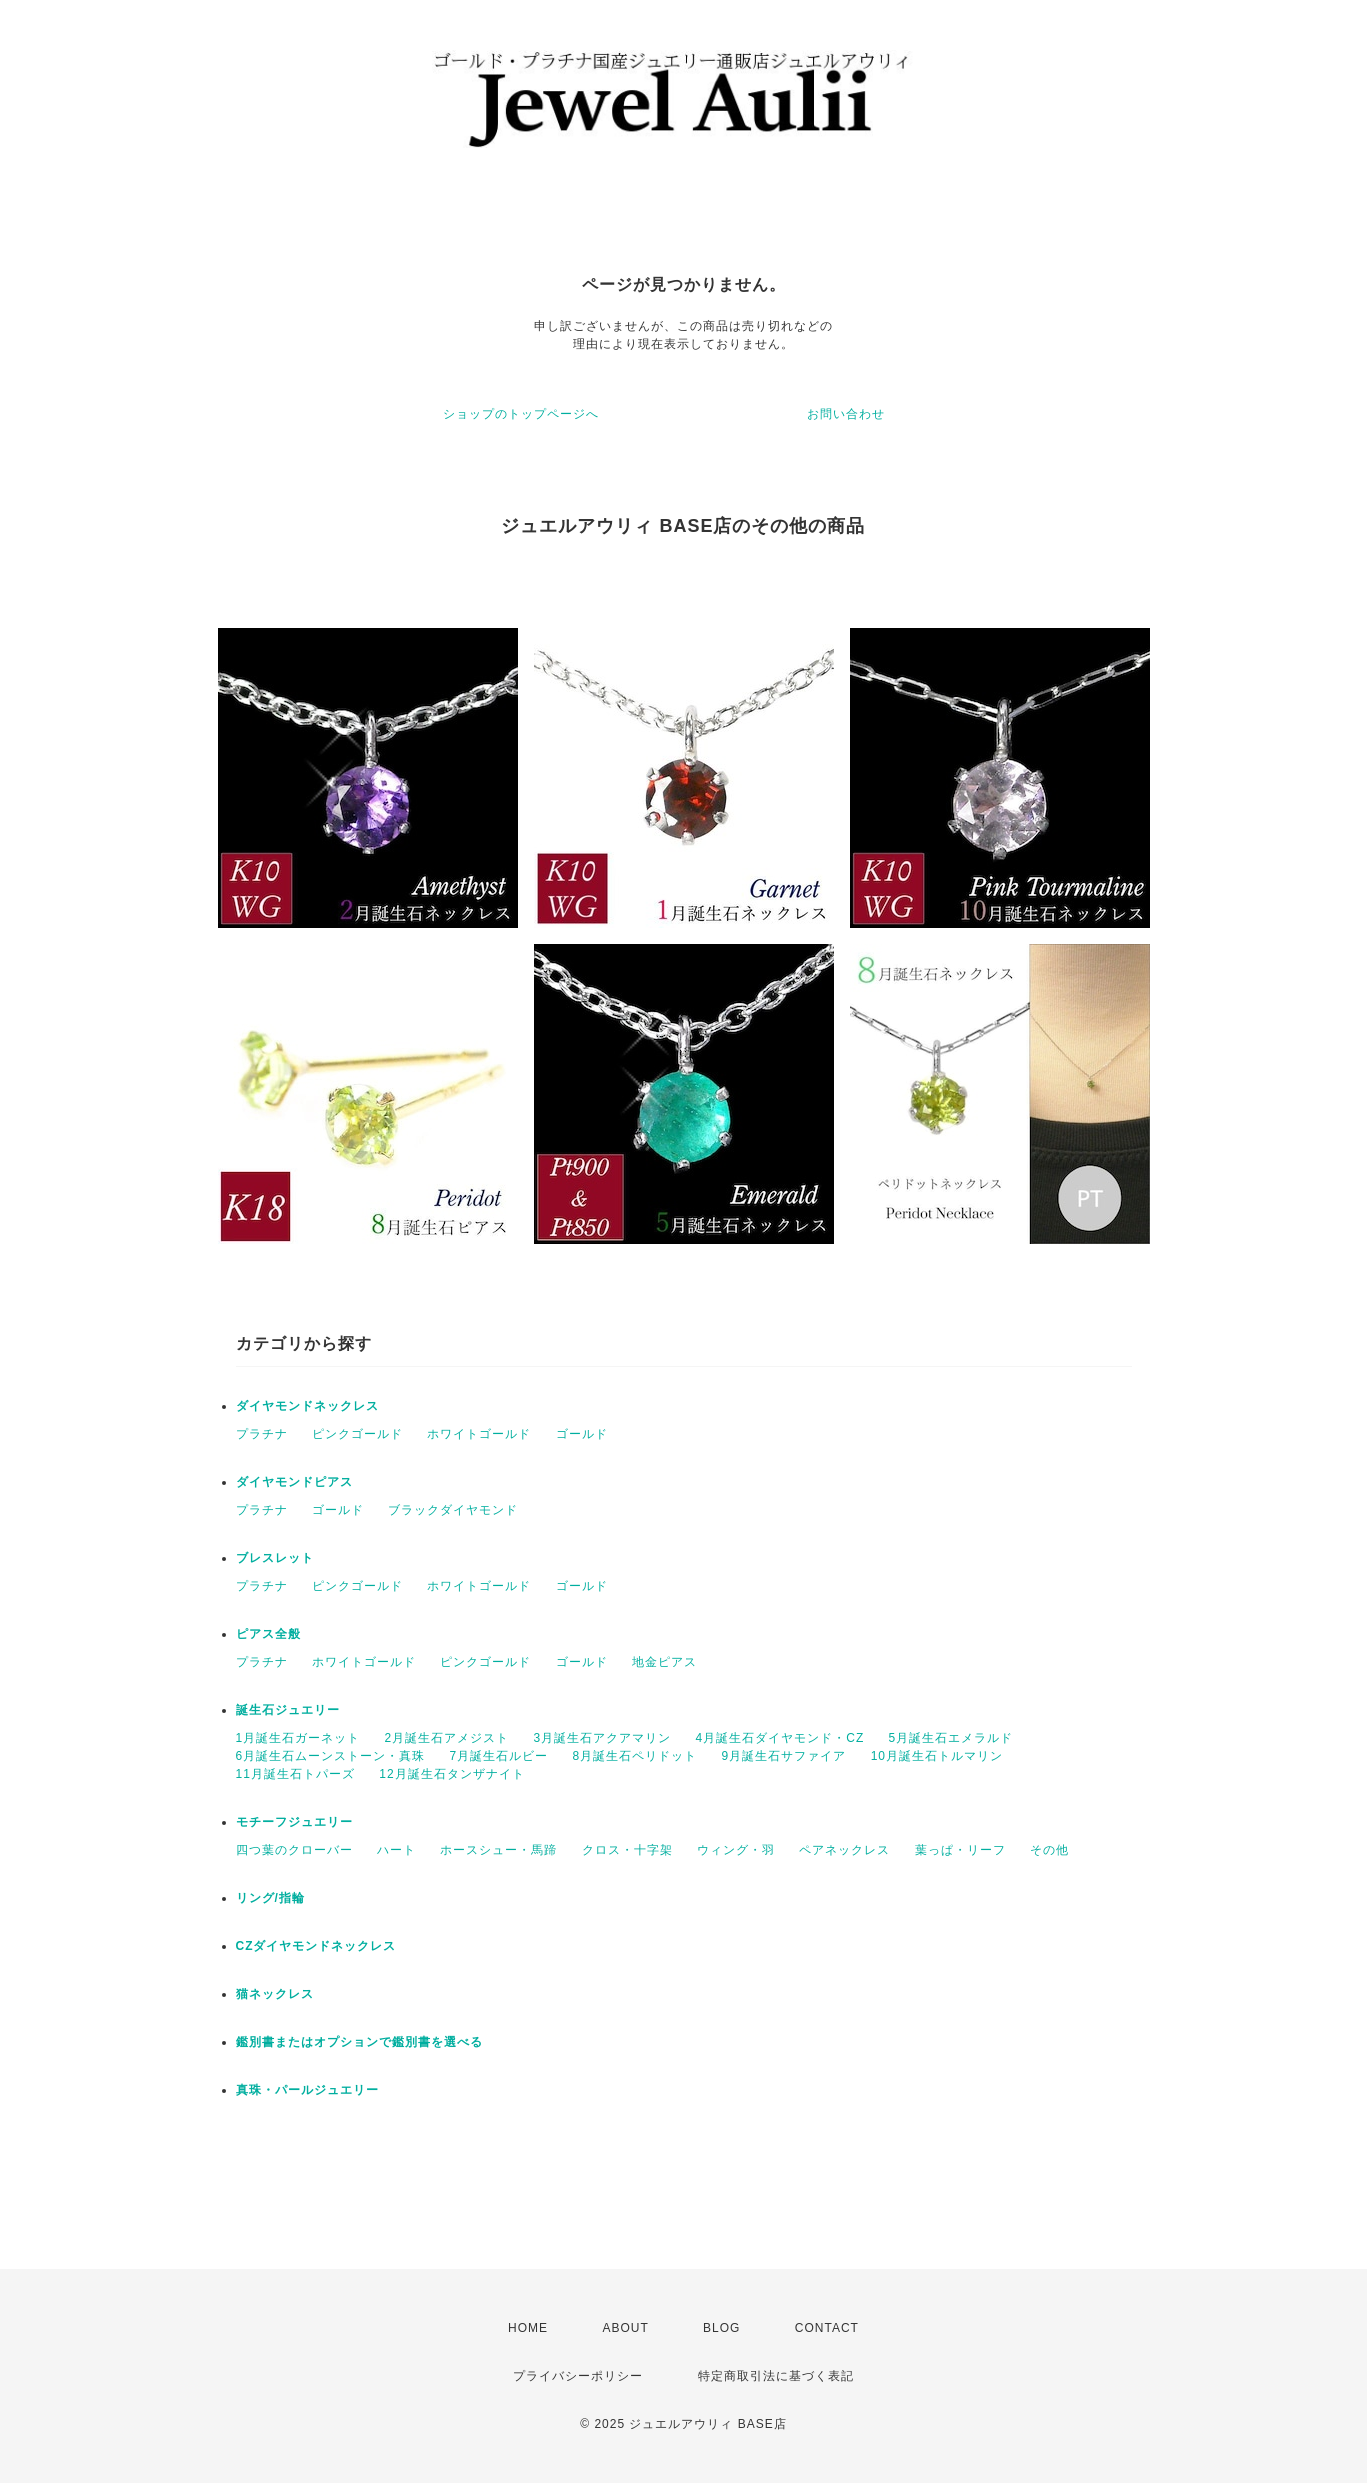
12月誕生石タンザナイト (451, 1774)
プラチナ (262, 1434)
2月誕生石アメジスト (447, 1738)
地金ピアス (664, 1662)
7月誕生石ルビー (499, 1756)
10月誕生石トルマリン (937, 1756)
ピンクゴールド (357, 1434)
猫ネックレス (275, 1994)
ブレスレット (275, 1558)
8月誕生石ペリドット (635, 1756)
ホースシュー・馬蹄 (498, 1850)
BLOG (721, 2328)
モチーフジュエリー (294, 1822)
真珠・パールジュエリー (307, 2090)
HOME (528, 2328)
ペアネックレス (844, 1850)
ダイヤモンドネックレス (307, 1406)
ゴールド (582, 1434)
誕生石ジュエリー (288, 1710)
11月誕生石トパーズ (295, 1774)
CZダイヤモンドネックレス (316, 1946)
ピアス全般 (268, 1634)
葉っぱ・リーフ (960, 1850)
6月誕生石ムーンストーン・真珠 (331, 1756)
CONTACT (827, 2328)
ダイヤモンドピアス (294, 1482)
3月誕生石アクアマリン (603, 1738)
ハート (396, 1850)
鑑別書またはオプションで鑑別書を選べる (359, 2042)
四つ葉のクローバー (294, 1850)
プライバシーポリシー (578, 2376)
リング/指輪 (270, 1898)
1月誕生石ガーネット (298, 1738)
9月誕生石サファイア (784, 1756)
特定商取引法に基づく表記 (776, 2376)
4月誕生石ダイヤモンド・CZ (780, 1738)
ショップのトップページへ (521, 414)
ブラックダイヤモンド (453, 1510)
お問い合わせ (846, 414)
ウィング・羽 (736, 1850)
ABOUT (625, 2328)
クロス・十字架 (627, 1850)
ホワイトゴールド (479, 1434)
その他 (1049, 1850)
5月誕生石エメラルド (951, 1738)
